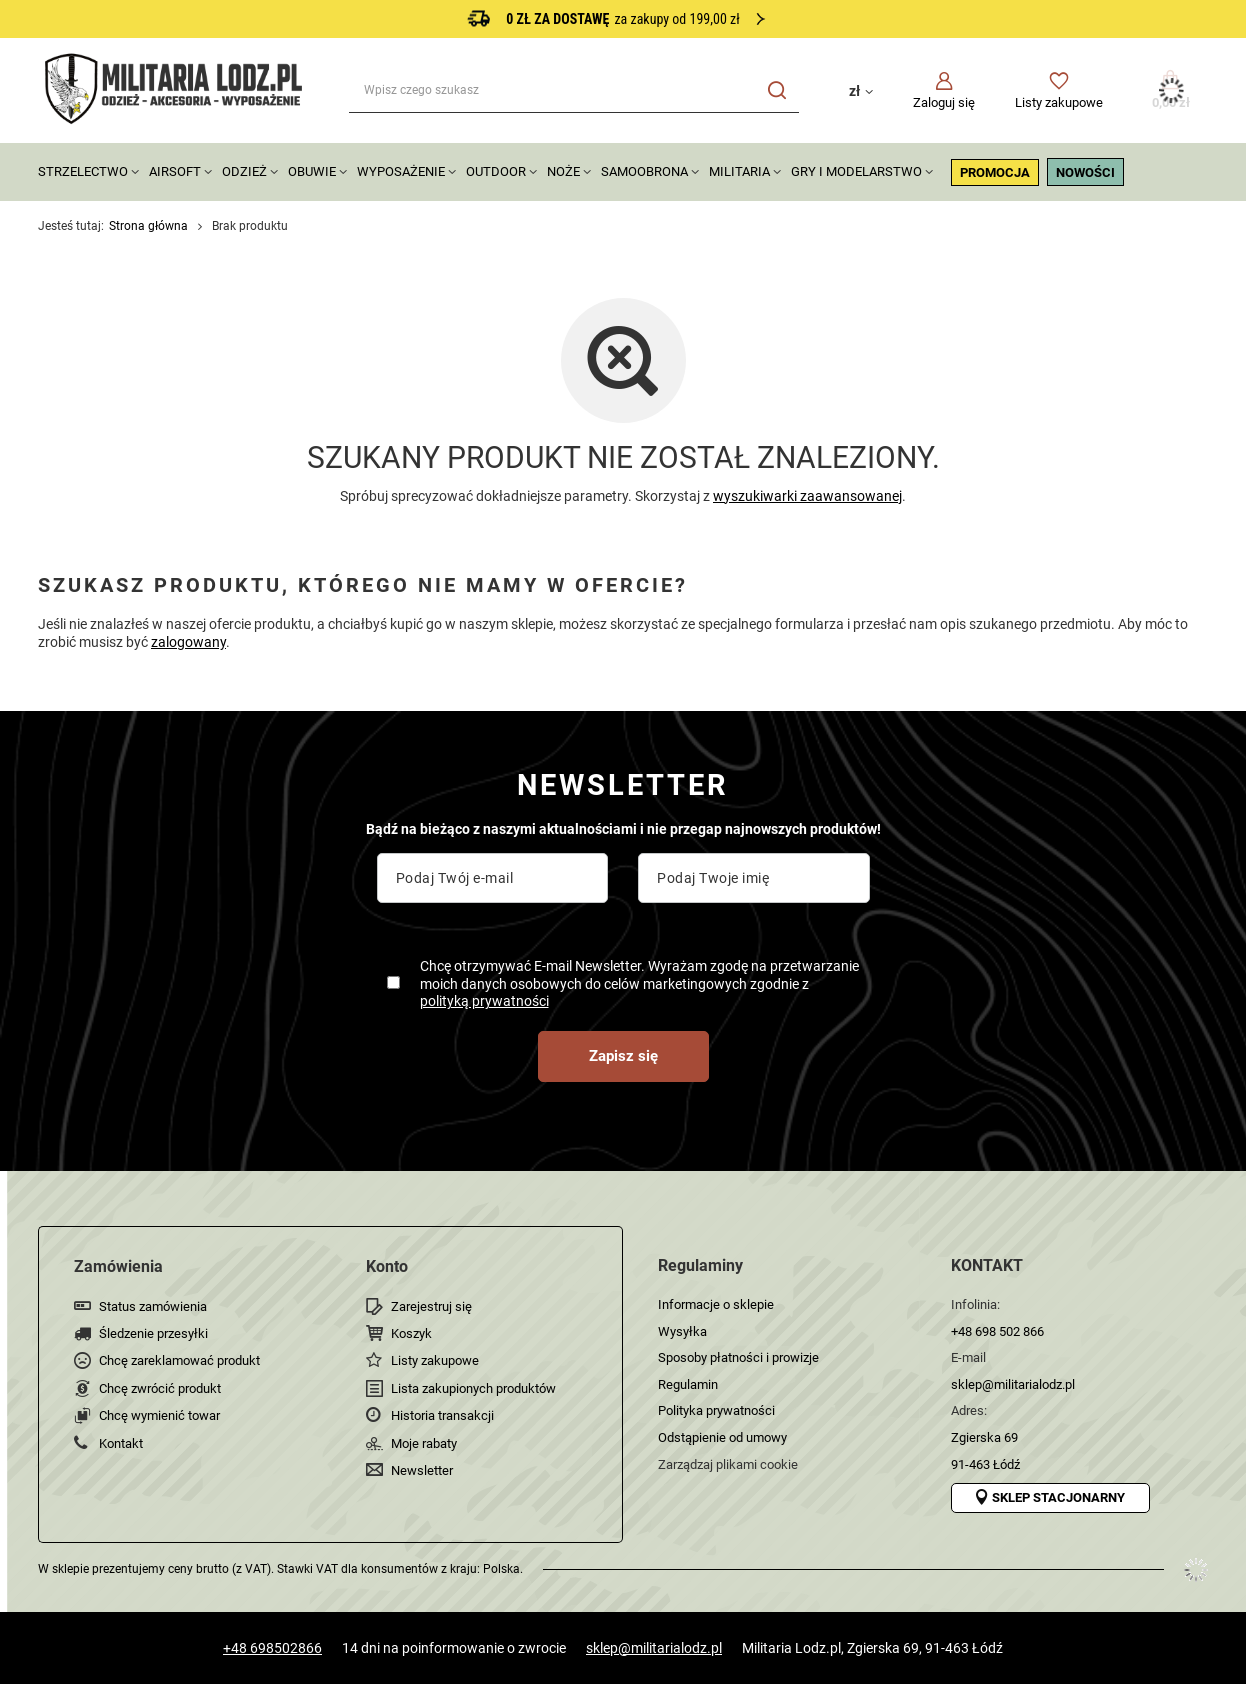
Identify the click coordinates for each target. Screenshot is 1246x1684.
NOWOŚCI (1085, 173)
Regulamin (688, 1384)
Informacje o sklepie (716, 1304)
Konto (387, 1266)
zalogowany (188, 642)
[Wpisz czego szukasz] (574, 90)
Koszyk (411, 1333)
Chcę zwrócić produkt (160, 1388)
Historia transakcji (442, 1415)
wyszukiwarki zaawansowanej (807, 496)
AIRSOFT (175, 171)
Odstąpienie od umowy (722, 1437)
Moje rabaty (424, 1443)
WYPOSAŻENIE (401, 171)
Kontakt (121, 1443)
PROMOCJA (995, 172)
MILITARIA (739, 171)
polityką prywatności (484, 1001)
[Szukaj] (776, 90)
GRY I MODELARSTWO (856, 171)
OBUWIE (312, 171)
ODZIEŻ (244, 171)
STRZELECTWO (83, 171)
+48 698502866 (272, 1648)
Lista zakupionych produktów (473, 1388)
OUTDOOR (496, 171)
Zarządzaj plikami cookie (728, 1464)
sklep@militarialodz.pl (654, 1648)
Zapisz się (623, 1056)
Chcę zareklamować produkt (179, 1360)
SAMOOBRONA (644, 171)
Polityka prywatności (716, 1410)
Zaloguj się (944, 102)
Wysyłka (682, 1331)
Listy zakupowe (1059, 102)
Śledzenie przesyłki (153, 1333)
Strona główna (148, 226)
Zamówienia (118, 1266)
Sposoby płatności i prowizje (738, 1357)
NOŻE (563, 171)
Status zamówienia (153, 1306)
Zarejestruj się (431, 1306)
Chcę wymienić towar (159, 1415)
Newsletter (422, 1470)
